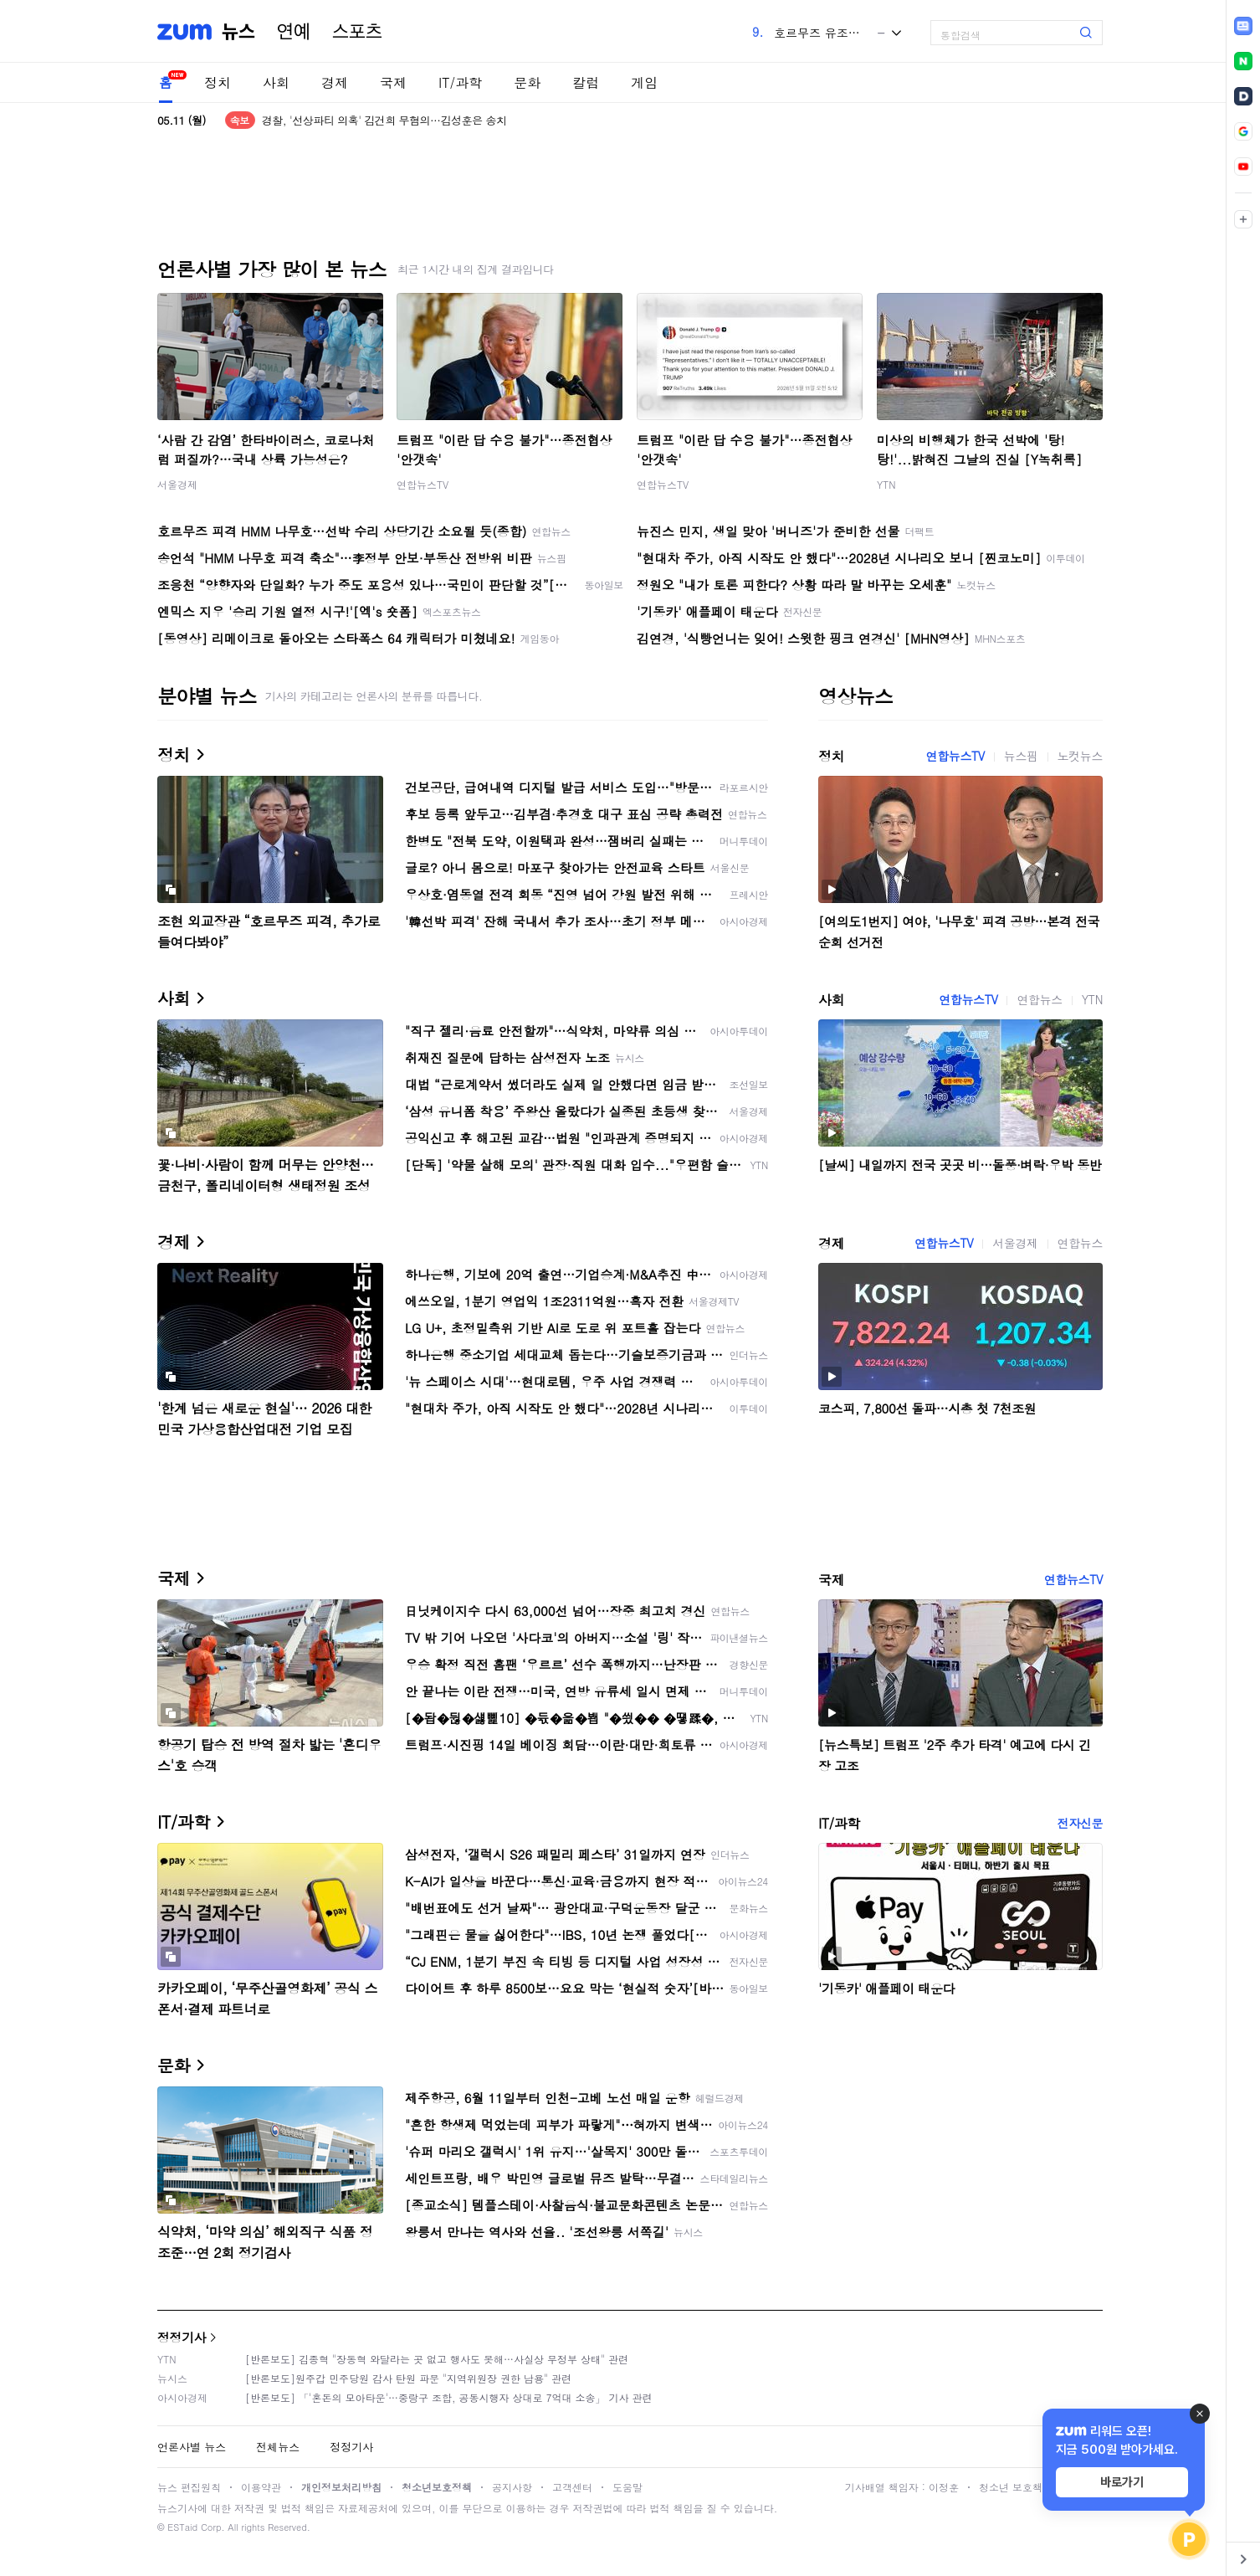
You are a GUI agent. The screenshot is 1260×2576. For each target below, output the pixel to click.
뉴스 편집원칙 (189, 2487)
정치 (217, 82)
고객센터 (572, 2487)
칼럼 (585, 82)
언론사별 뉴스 (191, 2447)
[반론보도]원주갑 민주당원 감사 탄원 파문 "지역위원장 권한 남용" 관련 (408, 2378)
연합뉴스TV (422, 484)
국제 (393, 82)
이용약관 (261, 2487)
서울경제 (177, 484)
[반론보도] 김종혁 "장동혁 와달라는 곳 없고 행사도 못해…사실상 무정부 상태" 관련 (436, 2359)
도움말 (627, 2487)
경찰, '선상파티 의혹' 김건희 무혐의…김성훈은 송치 (384, 120)
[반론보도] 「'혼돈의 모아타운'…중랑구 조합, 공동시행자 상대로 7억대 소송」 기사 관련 (449, 2397)
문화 (527, 82)
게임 (644, 82)
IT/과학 (460, 82)
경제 (334, 82)
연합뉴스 (1039, 999)
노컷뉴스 (1080, 755)
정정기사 (181, 2337)
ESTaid (182, 2527)
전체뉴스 (278, 2447)
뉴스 (238, 32)
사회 (276, 82)
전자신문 (1080, 1822)
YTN (886, 484)
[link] (1243, 26)
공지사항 (512, 2487)
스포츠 (357, 32)
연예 (293, 32)
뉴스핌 (1021, 755)
